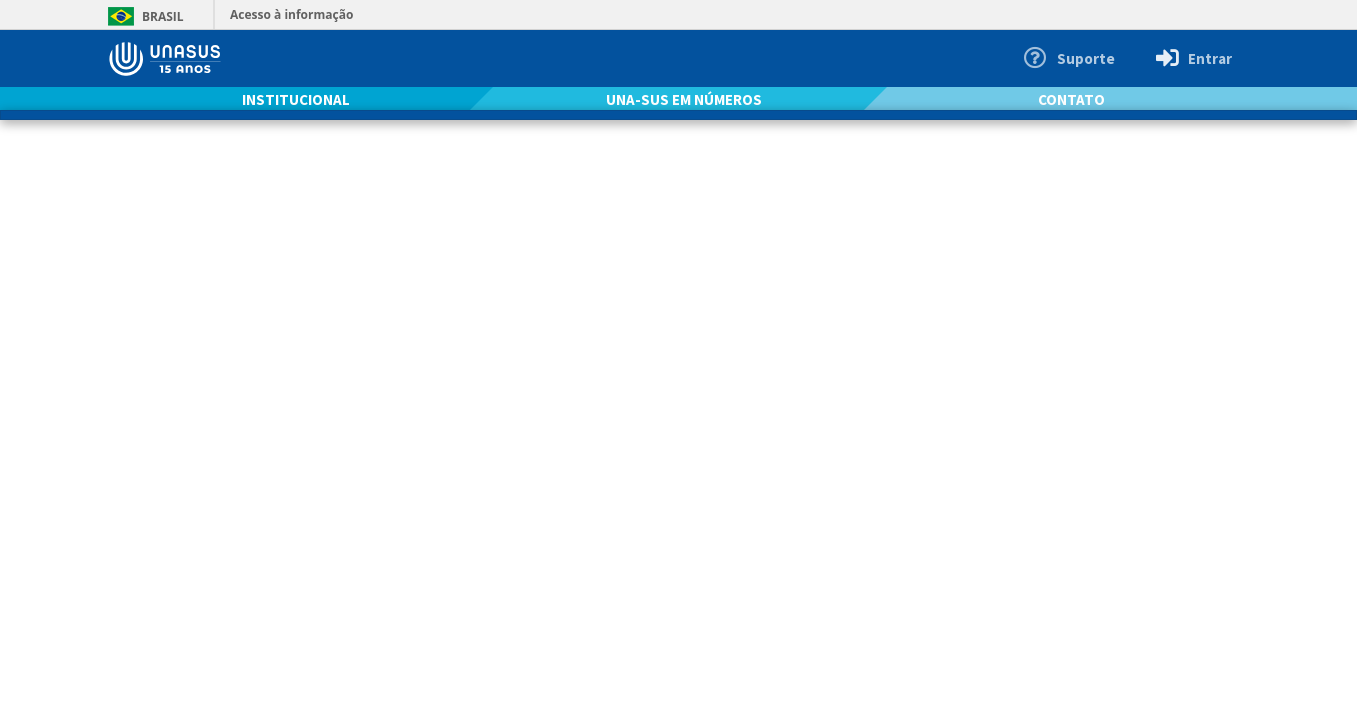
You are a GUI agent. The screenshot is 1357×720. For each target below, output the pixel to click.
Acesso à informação (291, 14)
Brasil (142, 16)
